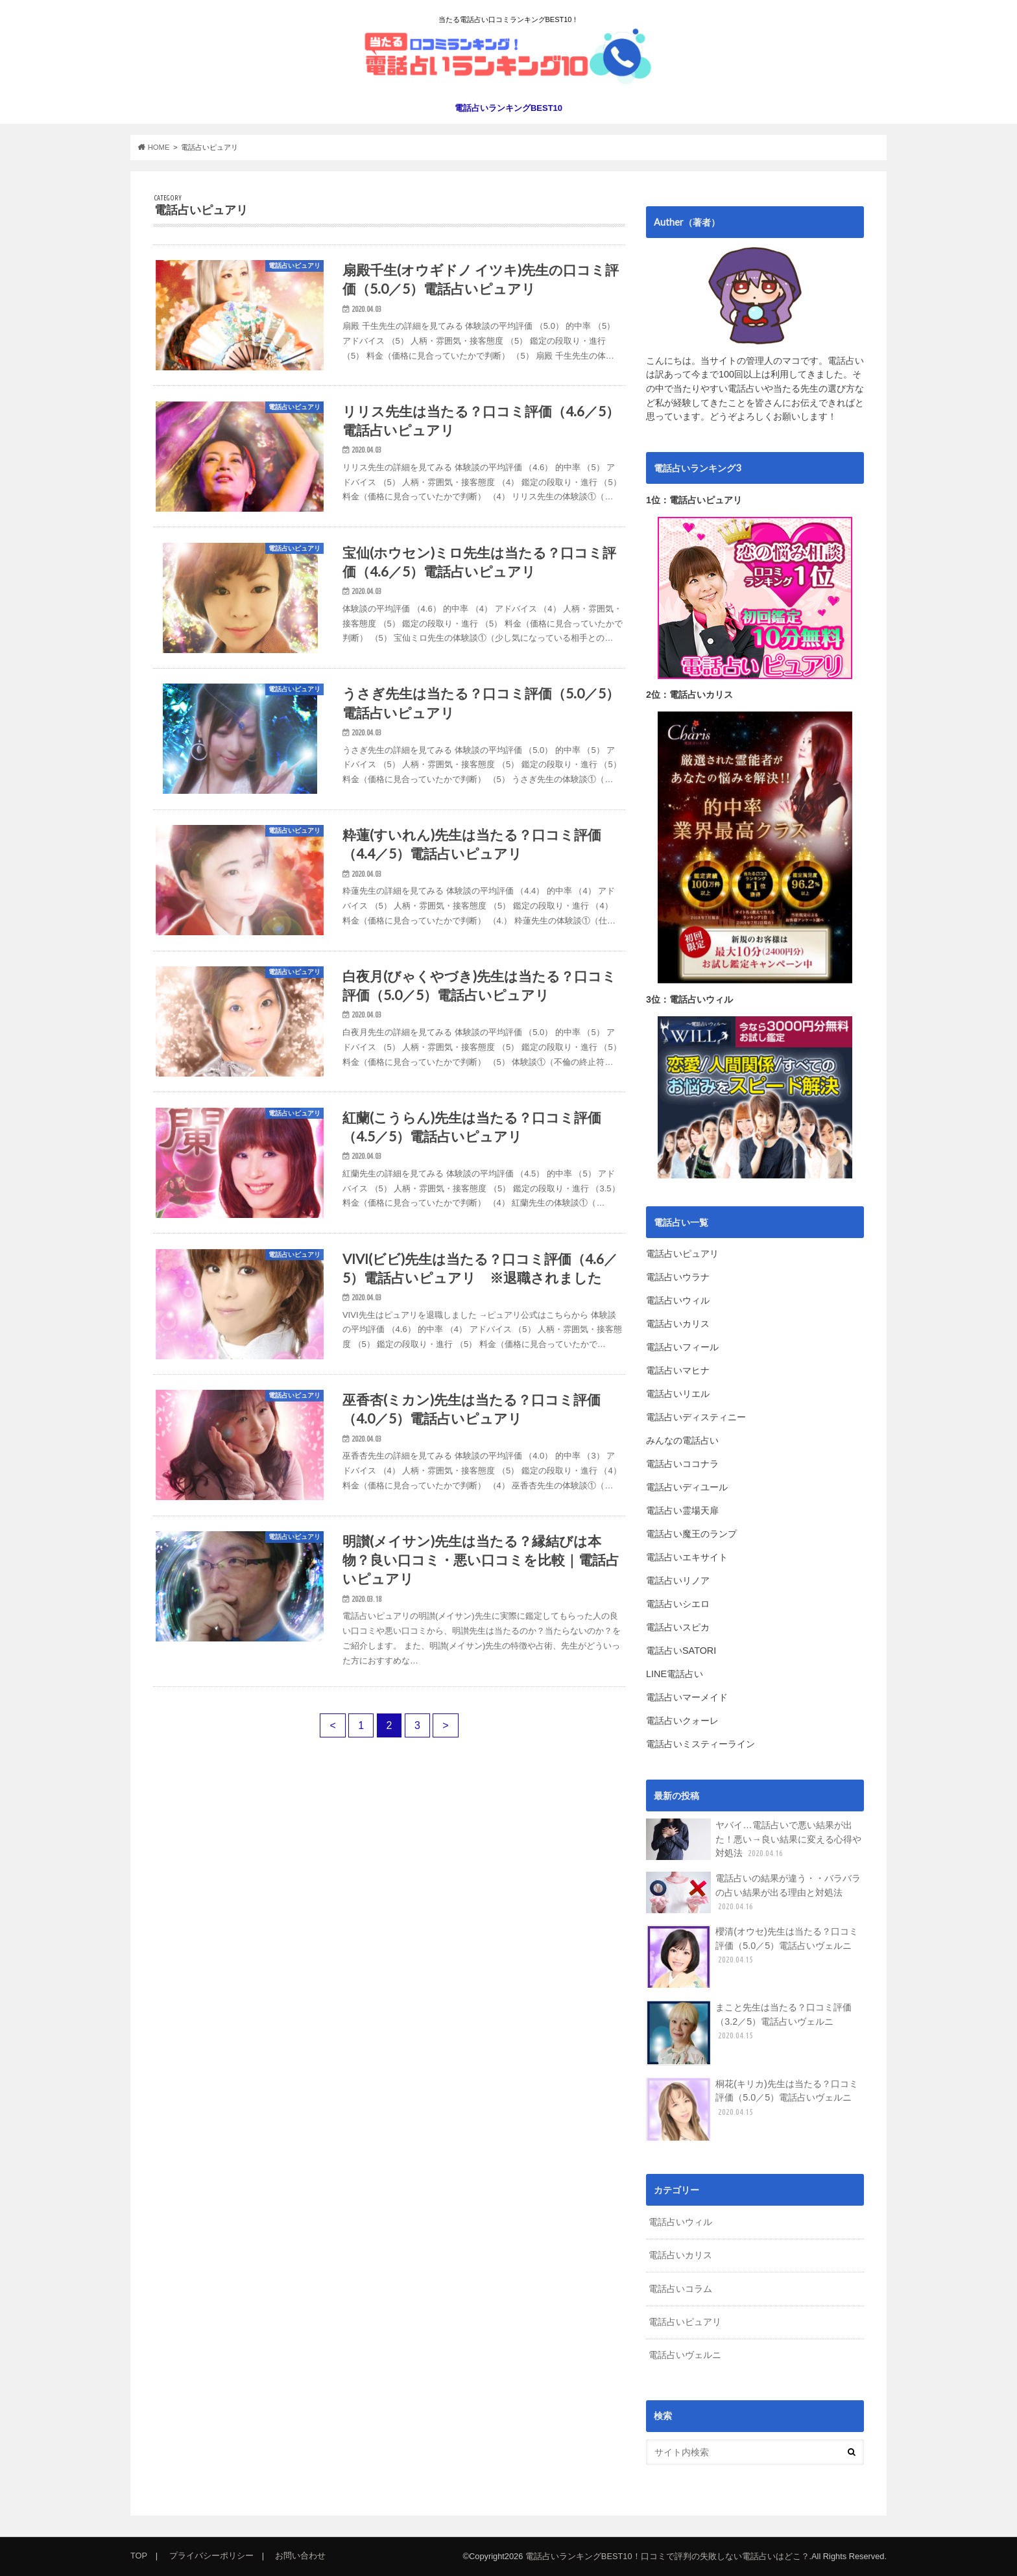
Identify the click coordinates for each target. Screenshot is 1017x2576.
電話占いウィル (680, 2222)
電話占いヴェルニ (685, 2355)
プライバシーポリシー (211, 2555)
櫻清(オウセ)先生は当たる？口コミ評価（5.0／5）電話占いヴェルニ (752, 1957)
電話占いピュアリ (685, 2322)
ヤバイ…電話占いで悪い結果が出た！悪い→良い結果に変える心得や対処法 (753, 1839)
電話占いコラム (680, 2289)
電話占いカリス (680, 2255)
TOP (138, 2555)
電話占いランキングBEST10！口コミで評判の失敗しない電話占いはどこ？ (667, 2556)
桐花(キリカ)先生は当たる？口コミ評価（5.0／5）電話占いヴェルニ (752, 2109)
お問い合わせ (300, 2555)
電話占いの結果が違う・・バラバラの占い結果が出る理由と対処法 (753, 1892)
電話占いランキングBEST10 (508, 108)
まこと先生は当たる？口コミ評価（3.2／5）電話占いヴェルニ (749, 2033)
